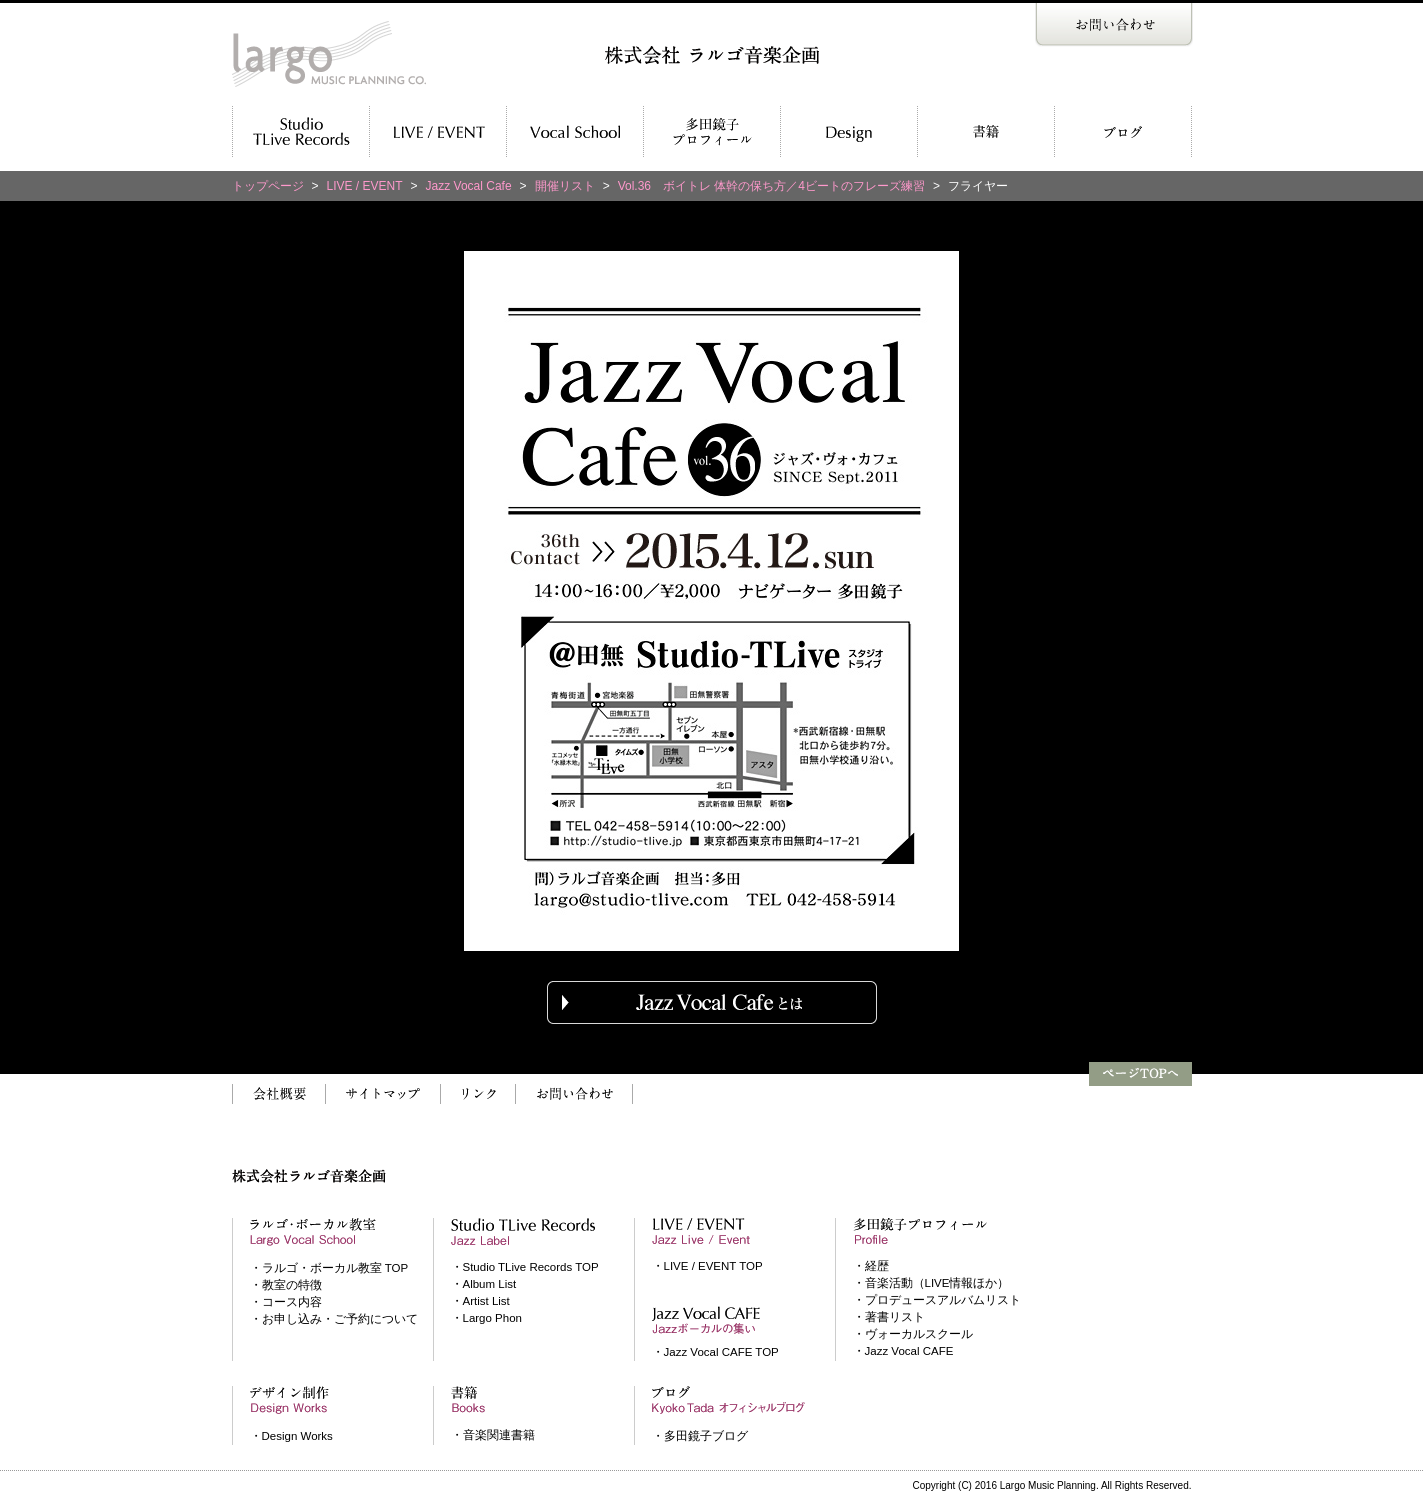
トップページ (268, 186)
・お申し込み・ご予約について (334, 1319)
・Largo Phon (486, 1318)
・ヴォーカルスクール (913, 1334)
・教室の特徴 (286, 1285)
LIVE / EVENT (365, 186)
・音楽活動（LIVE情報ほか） (931, 1283)
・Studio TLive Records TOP (525, 1267)
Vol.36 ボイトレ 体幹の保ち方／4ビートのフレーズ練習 (771, 186)
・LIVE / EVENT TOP (707, 1266)
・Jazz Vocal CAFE (903, 1351)
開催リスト (565, 186)
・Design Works (291, 1436)
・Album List (484, 1284)
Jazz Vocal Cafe (469, 186)
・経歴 (871, 1266)
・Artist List (480, 1301)
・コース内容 (286, 1302)
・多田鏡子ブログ (700, 1436)
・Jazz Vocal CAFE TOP (715, 1352)
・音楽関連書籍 (493, 1435)
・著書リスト (889, 1317)
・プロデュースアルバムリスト (937, 1300)
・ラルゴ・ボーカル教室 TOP (329, 1268)
